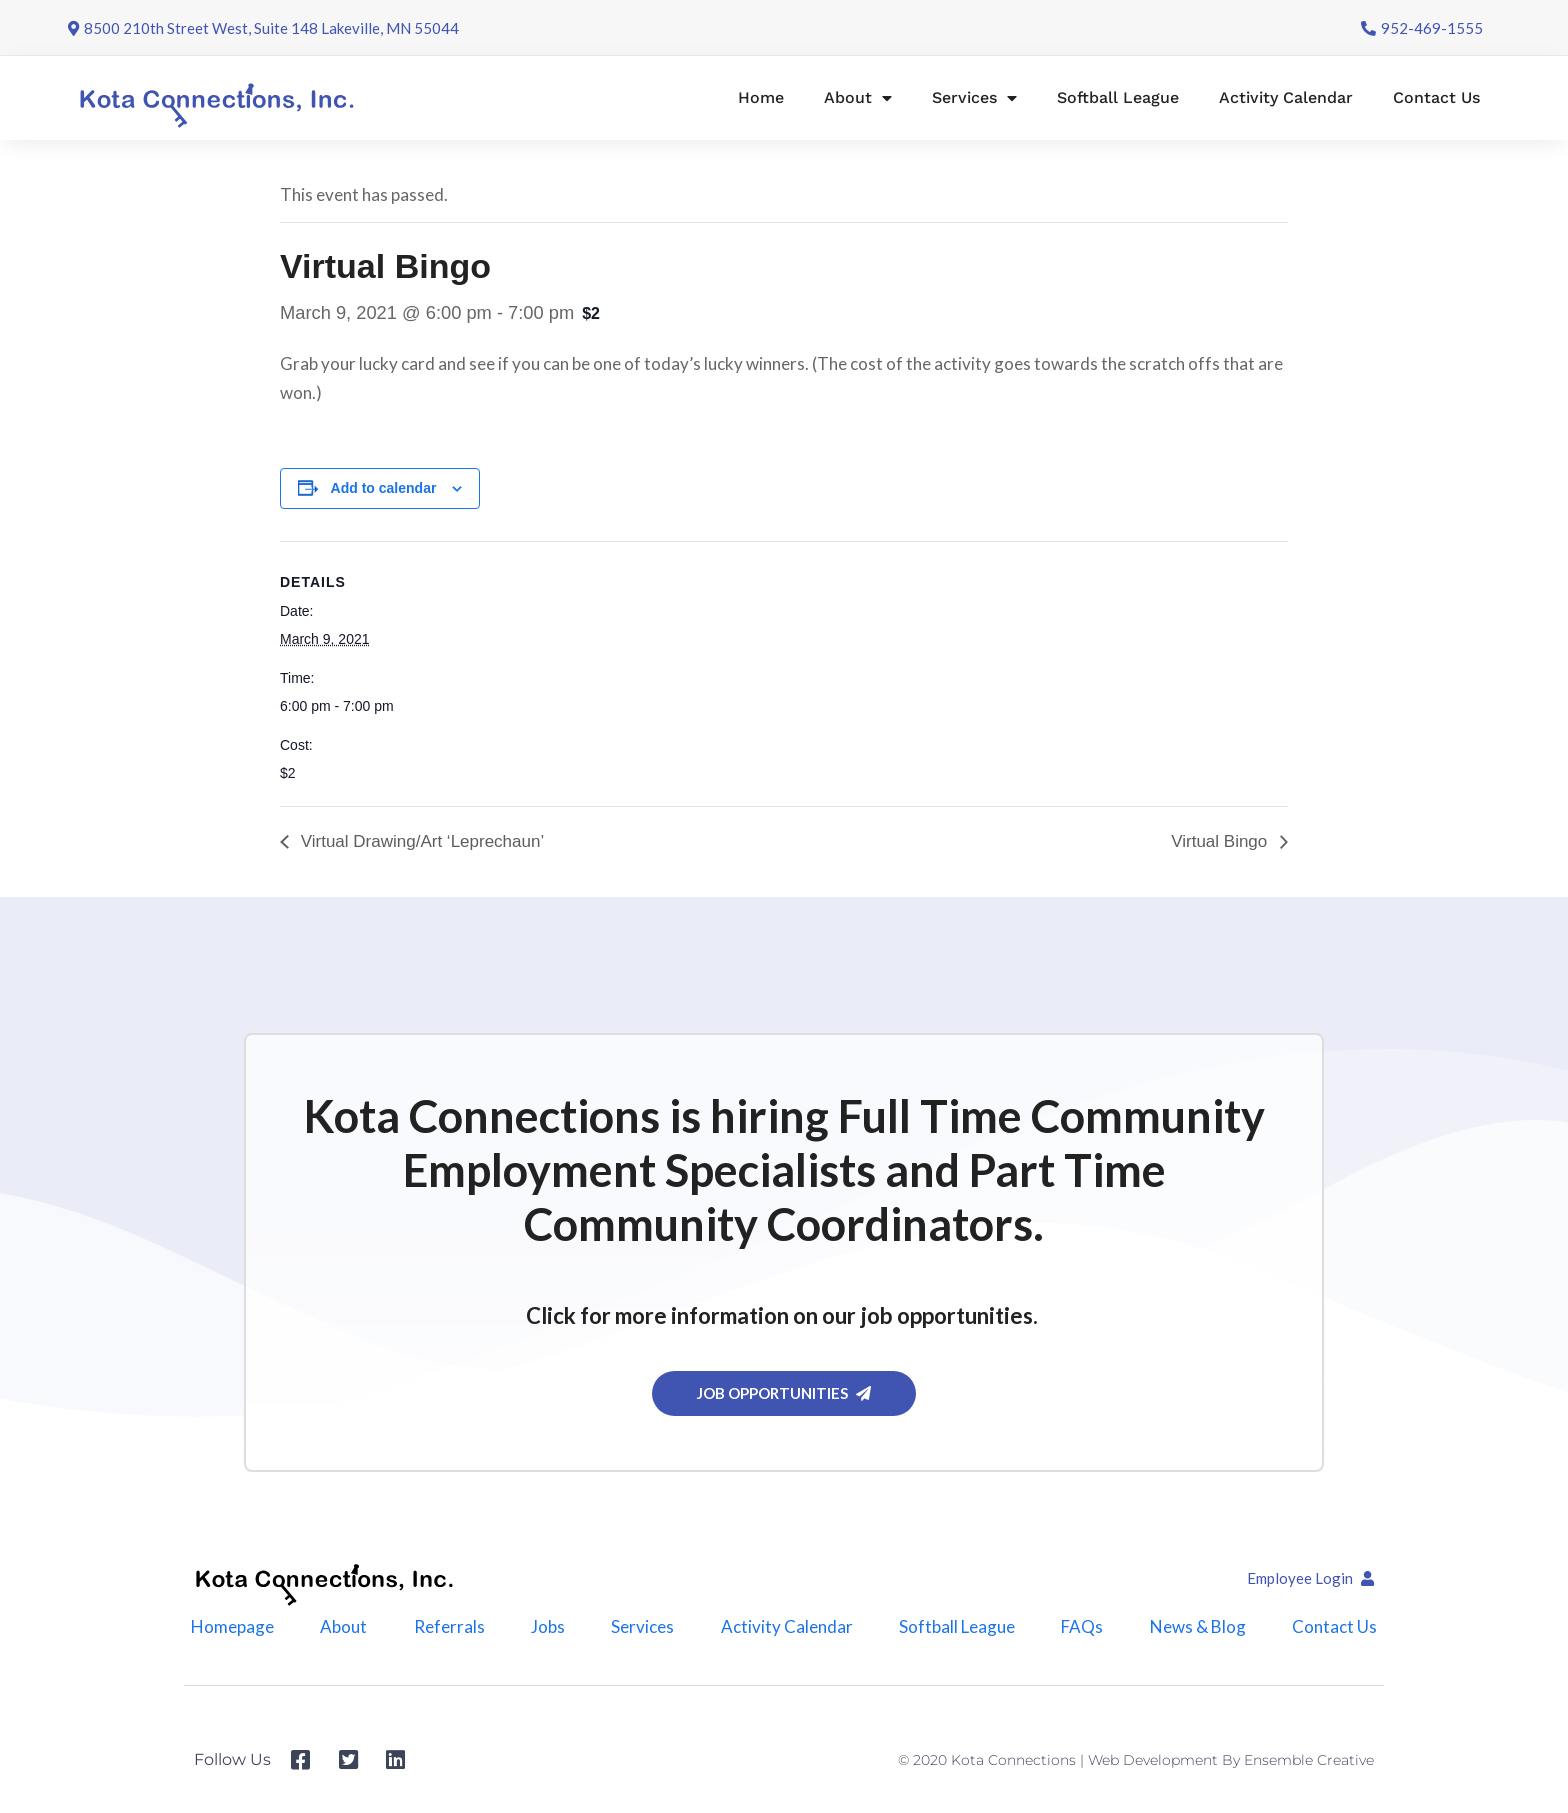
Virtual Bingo (1221, 841)
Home (761, 97)
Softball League (1118, 97)
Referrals (449, 1626)
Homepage (232, 1626)
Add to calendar (384, 488)
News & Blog (1198, 1626)
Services (974, 98)
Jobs (548, 1626)
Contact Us (1436, 97)
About (858, 98)
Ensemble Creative (1309, 1760)
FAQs (1082, 1626)
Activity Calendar (1286, 97)
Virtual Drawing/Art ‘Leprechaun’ (420, 841)
